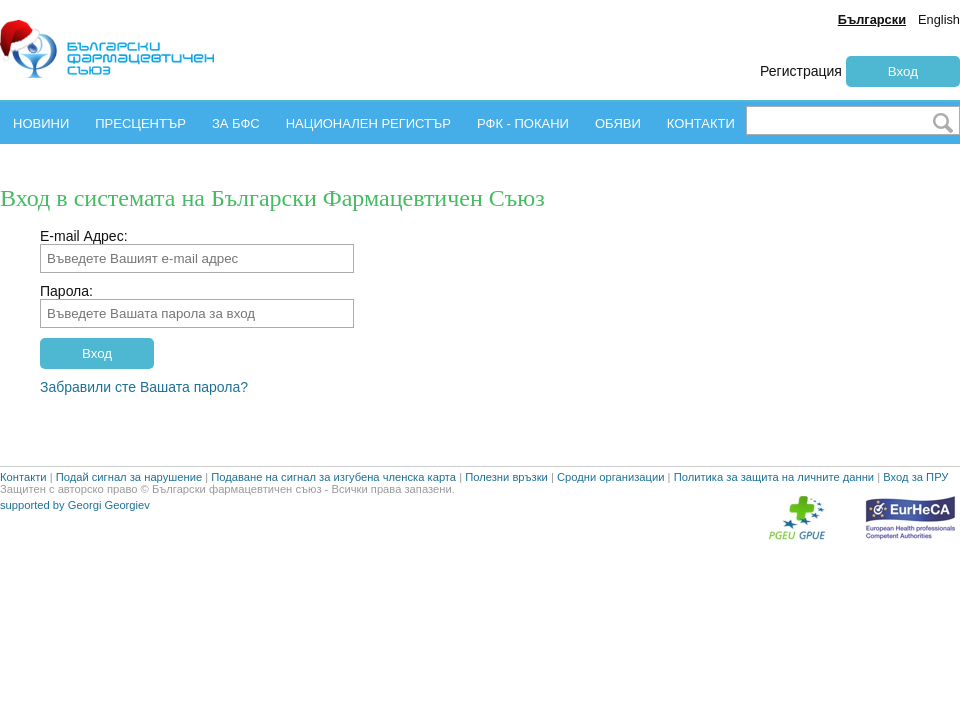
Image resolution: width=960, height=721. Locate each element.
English (939, 19)
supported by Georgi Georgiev (75, 536)
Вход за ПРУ (915, 508)
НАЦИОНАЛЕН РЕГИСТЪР (368, 123)
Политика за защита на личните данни (774, 508)
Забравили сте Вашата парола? (144, 387)
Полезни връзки (506, 508)
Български (872, 19)
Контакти (23, 508)
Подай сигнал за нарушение (129, 508)
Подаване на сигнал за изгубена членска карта (333, 508)
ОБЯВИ (618, 123)
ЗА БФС (236, 123)
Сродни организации (611, 508)
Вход (903, 71)
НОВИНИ (41, 123)
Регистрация (801, 71)
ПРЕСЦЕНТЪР (140, 123)
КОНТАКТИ (701, 123)
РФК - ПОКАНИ (523, 123)
